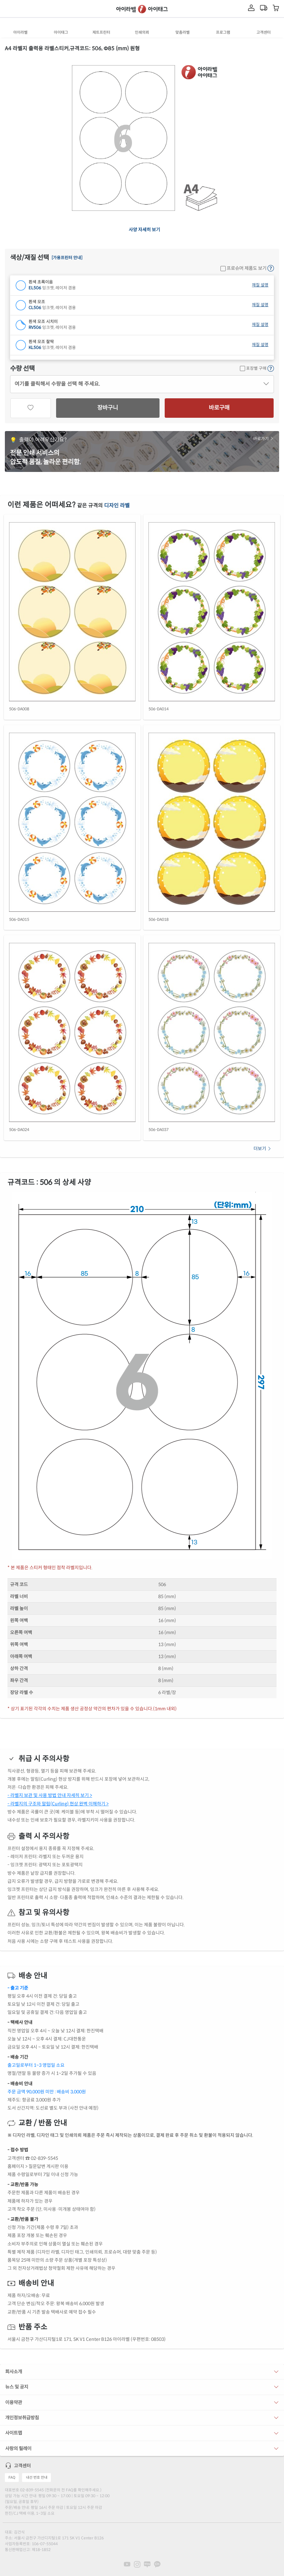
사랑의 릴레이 (18, 2448)
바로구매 (219, 407)
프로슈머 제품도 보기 (243, 268)
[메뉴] (8, 8)
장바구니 (107, 407)
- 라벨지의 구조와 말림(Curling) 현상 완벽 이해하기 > (58, 1804)
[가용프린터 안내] (67, 258)
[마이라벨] (251, 8)
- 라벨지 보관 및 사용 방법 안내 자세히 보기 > (49, 1795)
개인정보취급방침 (22, 2418)
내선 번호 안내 (36, 2477)
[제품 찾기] (20, 8)
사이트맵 (13, 2433)
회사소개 (13, 2372)
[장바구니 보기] (276, 9)
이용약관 (13, 2402)
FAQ (11, 2477)
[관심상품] (30, 408)
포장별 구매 (253, 368)
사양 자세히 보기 (144, 230)
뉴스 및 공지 (16, 2387)
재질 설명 (260, 285)
